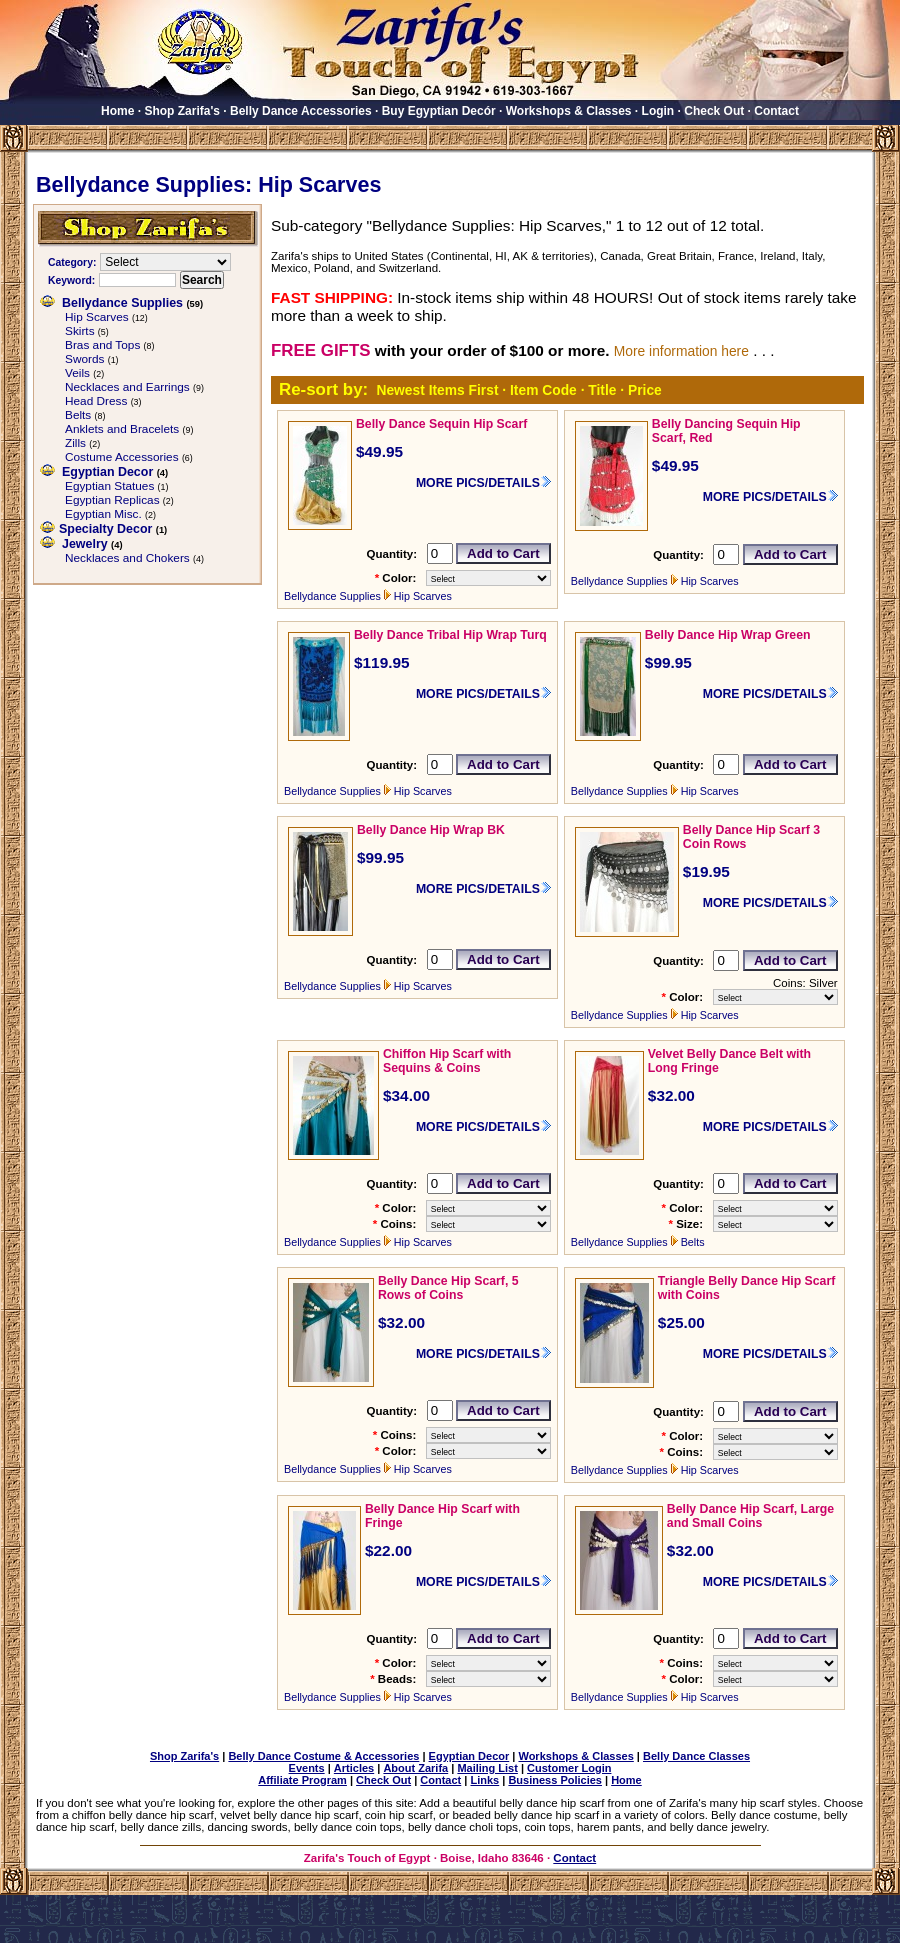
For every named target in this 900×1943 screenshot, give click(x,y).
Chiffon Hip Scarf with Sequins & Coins (447, 1061)
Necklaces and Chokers (127, 558)
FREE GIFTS (320, 350)
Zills (75, 443)
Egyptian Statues (109, 486)
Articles (354, 1768)
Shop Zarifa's (182, 111)
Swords (84, 359)
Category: (72, 262)
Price (645, 390)
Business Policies (555, 1780)
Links (484, 1780)
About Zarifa (415, 1768)
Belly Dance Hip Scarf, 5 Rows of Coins (448, 1288)
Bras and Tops (102, 345)
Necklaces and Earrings (127, 387)
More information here (681, 351)
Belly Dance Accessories (301, 111)
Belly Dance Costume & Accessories (323, 1756)
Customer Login (569, 1768)
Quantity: (391, 554)
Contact (776, 111)
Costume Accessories (122, 457)
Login (658, 111)
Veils (77, 373)
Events (307, 1768)
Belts (78, 415)
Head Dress (96, 401)
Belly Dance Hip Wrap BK (431, 830)
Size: (689, 1224)
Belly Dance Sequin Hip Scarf (441, 424)
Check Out (714, 111)
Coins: (398, 1224)
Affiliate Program (302, 1780)
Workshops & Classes (569, 111)
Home (117, 111)
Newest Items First (437, 390)
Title (602, 390)
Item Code (543, 390)
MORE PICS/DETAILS (478, 483)
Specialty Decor (105, 529)
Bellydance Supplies (122, 303)
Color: (399, 578)
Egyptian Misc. (103, 514)
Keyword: (71, 280)
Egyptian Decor (107, 472)
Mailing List (487, 1768)
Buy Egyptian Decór (439, 111)
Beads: (397, 1679)
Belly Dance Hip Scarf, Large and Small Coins (750, 1516)
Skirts (80, 331)
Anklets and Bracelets (122, 429)
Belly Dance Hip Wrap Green (728, 635)
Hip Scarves (97, 317)
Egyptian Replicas (112, 500)
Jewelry (85, 544)
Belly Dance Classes (696, 1756)
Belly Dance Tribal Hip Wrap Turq (450, 635)
